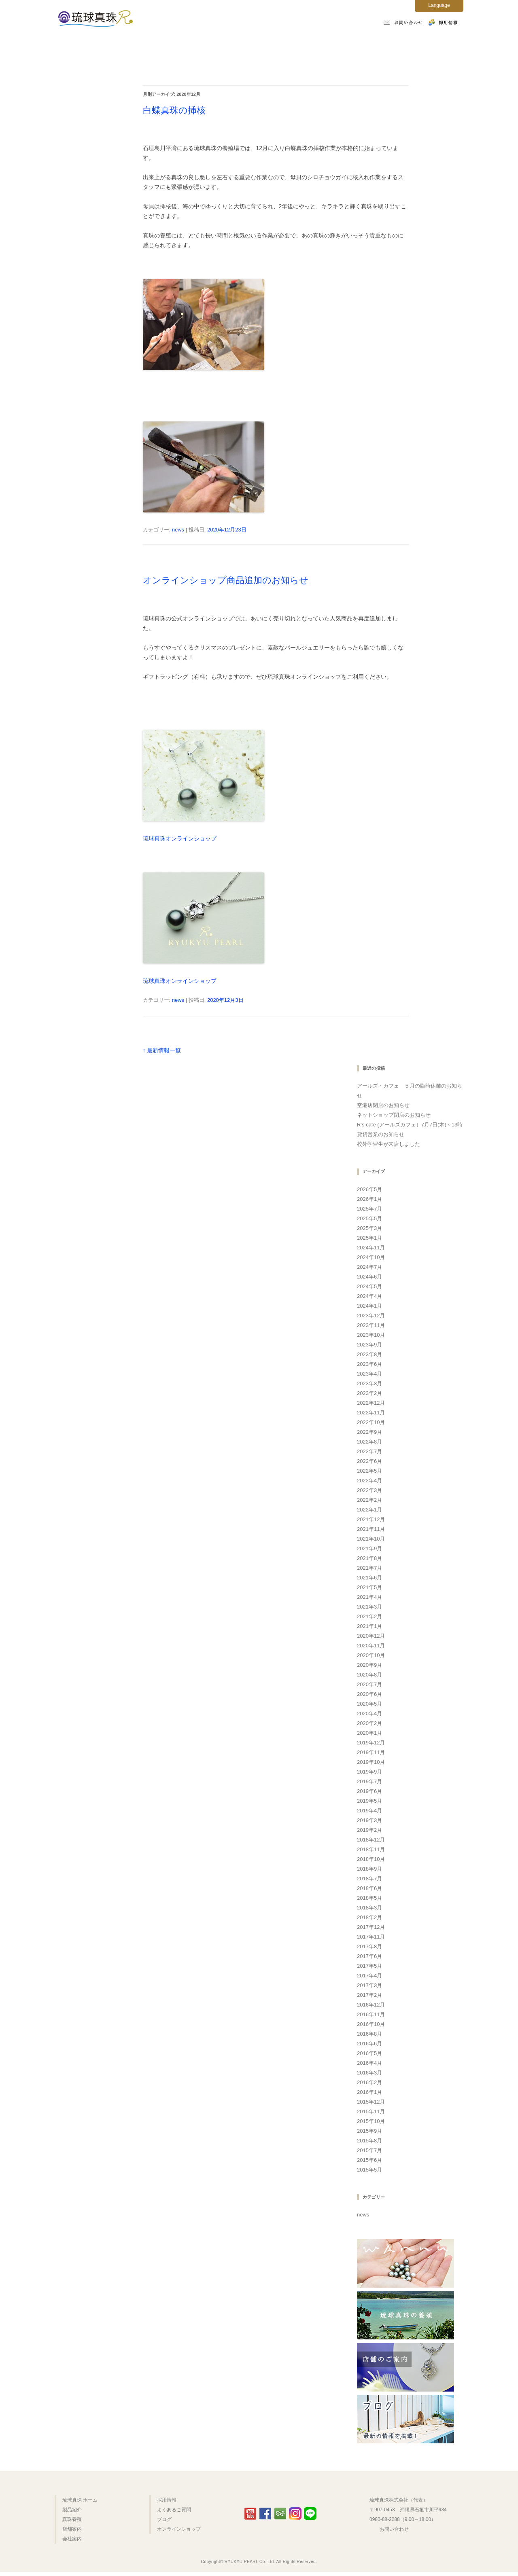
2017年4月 (369, 1976)
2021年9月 (369, 1548)
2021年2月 (369, 1616)
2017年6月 (369, 1956)
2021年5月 (369, 1587)
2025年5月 (369, 1218)
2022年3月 (369, 1490)
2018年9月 (369, 1869)
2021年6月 (369, 1578)
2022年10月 (371, 1422)
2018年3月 (369, 1908)
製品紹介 (171, 45)
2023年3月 (369, 1383)
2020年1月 (369, 1733)
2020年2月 (369, 1723)
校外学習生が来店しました (388, 1144)
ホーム (113, 45)
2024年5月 (369, 1286)
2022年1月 (369, 1510)
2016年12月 (371, 2005)
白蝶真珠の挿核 (174, 110)
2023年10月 (371, 1335)
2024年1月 (369, 1306)
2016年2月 (369, 2082)
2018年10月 (371, 1859)
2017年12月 (371, 1927)
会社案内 (344, 45)
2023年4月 (369, 1374)
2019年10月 (371, 1762)
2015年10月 (371, 2121)
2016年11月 (371, 2014)
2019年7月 (369, 1781)
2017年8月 (369, 1946)
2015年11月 (371, 2111)
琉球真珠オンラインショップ (180, 838)
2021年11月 (371, 1529)
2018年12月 (371, 1840)
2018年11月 (371, 1849)
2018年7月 (369, 1878)
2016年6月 (369, 2043)
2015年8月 (369, 2141)
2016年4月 (369, 2063)
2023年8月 (369, 1354)
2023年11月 (371, 1325)
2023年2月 (369, 1393)
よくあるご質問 (404, 45)
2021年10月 (371, 1539)
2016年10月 (371, 2024)
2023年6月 (369, 1364)
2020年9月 (369, 1665)
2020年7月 (369, 1684)
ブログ (164, 2519)
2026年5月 (369, 1189)
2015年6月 (369, 2160)
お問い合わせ (394, 2529)
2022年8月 (369, 1442)
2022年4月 (369, 1480)
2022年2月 (369, 1500)
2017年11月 (371, 1937)
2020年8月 (369, 1675)
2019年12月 (371, 1743)
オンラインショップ (113, 69)
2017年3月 (369, 1985)
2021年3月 (369, 1607)
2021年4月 (369, 1597)
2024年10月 (371, 1257)
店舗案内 (286, 45)
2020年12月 (371, 1636)
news (178, 530)
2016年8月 (369, 2034)
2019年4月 (369, 1811)
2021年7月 (369, 1568)
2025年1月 (369, 1238)
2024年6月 (369, 1277)
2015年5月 (369, 2170)
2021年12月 (371, 1519)
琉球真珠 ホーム (80, 2500)
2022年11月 (371, 1413)
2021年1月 (369, 1626)
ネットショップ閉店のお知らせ (394, 1115)
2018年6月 (369, 1888)
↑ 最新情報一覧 (162, 1050)
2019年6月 (369, 1791)
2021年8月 (369, 1558)
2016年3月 (369, 2073)
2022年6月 (369, 1461)
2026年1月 (369, 1199)
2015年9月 (369, 2131)
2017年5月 (369, 1966)
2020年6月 (369, 1694)
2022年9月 (369, 1432)
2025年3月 (369, 1228)
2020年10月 (371, 1655)
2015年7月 (369, 2150)
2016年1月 (369, 2092)
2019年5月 (369, 1801)
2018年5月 (369, 1898)
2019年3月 (369, 1820)
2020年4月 (369, 1713)
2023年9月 (369, 1345)
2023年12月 (371, 1315)
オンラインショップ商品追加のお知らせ (225, 580)
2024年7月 (369, 1267)
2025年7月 (369, 1209)
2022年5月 (369, 1471)
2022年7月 (369, 1451)
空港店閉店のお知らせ (383, 1105)
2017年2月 (369, 1995)
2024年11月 (371, 1248)
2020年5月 (369, 1704)
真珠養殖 (229, 45)
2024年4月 (369, 1296)
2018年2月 (369, 1917)
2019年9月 (369, 1772)
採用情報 (166, 2500)
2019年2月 (369, 1830)
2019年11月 (371, 1752)
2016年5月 (369, 2053)
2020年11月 (371, 1646)
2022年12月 (371, 1403)
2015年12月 (371, 2102)
